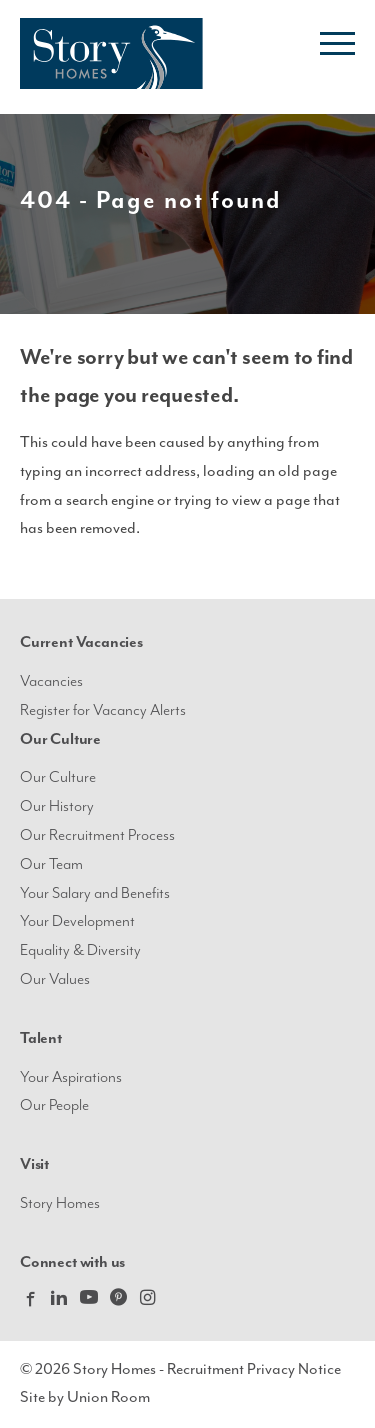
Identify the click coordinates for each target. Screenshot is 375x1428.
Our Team (51, 864)
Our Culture (58, 777)
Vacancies (51, 681)
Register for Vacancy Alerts (103, 710)
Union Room (108, 1397)
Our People (54, 1105)
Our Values (55, 979)
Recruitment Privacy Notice (254, 1369)
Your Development (77, 921)
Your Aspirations (71, 1077)
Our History (57, 806)
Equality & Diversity (80, 950)
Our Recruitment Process (97, 835)
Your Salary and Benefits (95, 893)
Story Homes (60, 1203)
